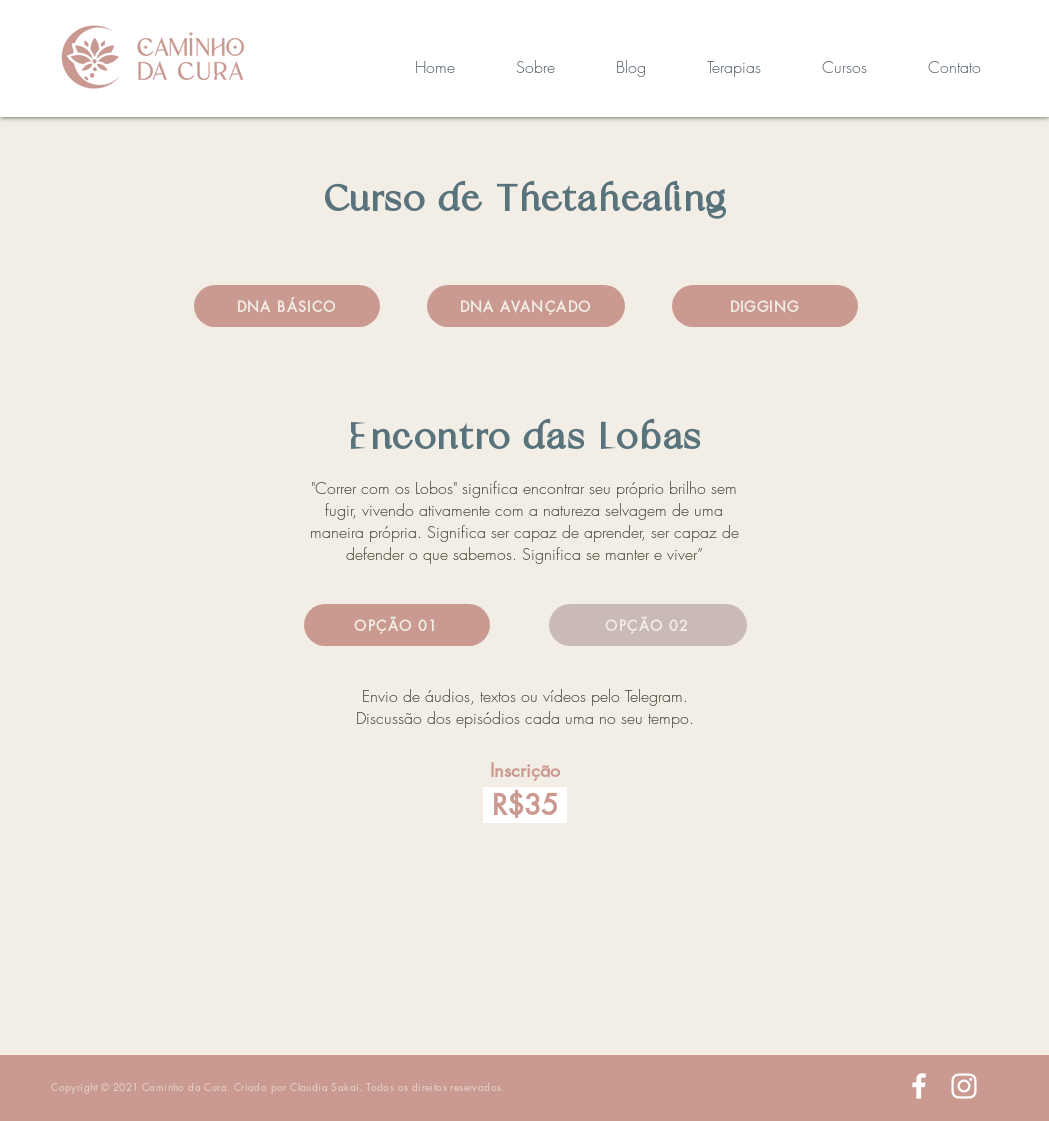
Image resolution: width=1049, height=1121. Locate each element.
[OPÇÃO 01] (397, 625)
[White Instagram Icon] (964, 1086)
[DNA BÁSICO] (287, 306)
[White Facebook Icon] (919, 1086)
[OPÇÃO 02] (648, 625)
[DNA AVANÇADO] (526, 306)
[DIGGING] (765, 306)
